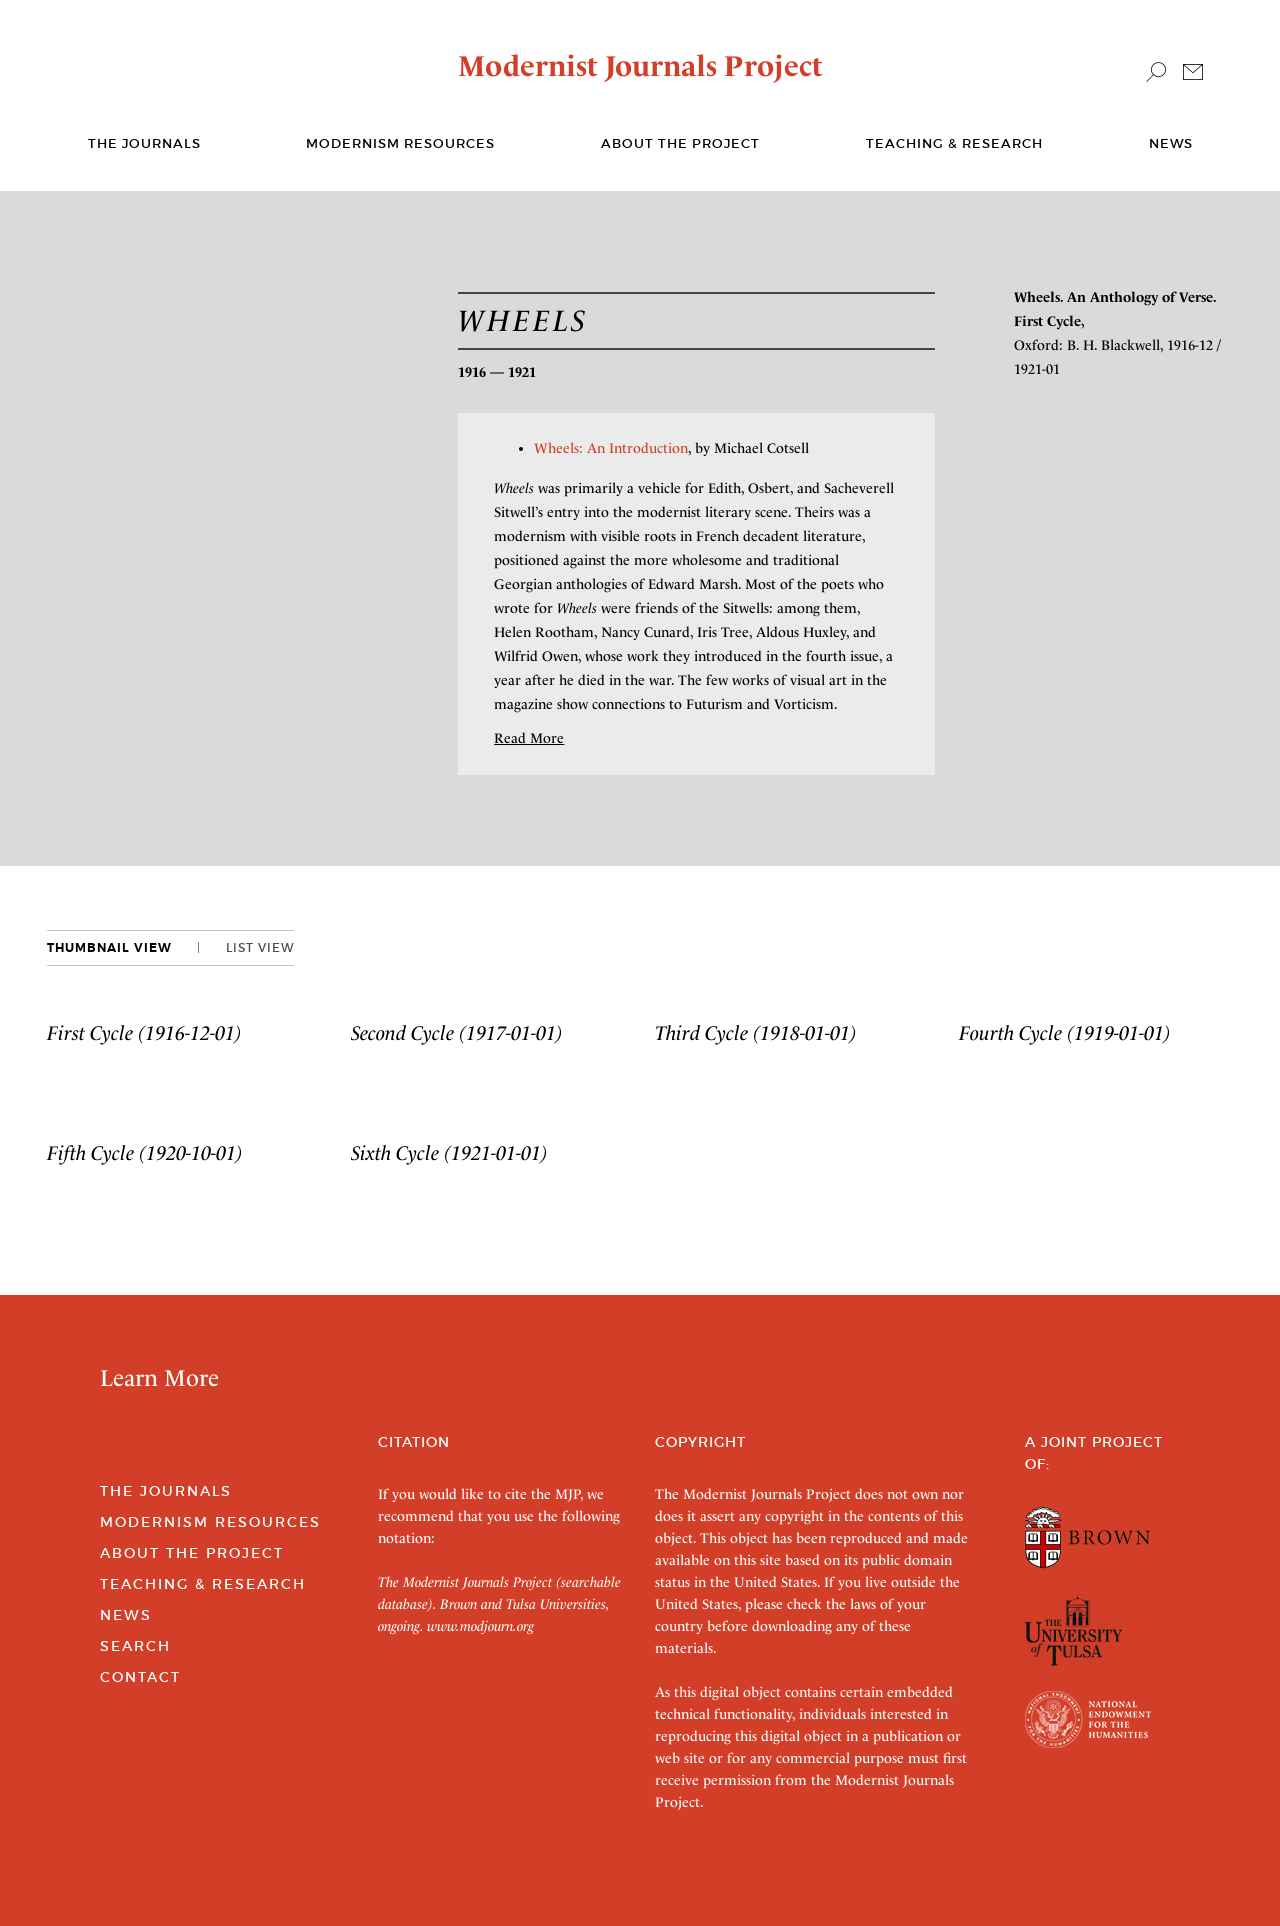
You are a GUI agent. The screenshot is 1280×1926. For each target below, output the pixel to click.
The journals (144, 143)
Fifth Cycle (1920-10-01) (145, 1153)
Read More (529, 738)
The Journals (166, 1491)
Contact (140, 1677)
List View (260, 947)
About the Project (680, 143)
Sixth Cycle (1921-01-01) (449, 1153)
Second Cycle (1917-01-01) (457, 1033)
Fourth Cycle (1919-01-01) (1065, 1033)
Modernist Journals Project (640, 66)
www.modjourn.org (480, 1626)
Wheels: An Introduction (611, 448)
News (1171, 143)
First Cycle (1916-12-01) (144, 1033)
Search (135, 1646)
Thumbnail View (109, 948)
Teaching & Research (954, 143)
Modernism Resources (400, 143)
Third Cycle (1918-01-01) (756, 1033)
